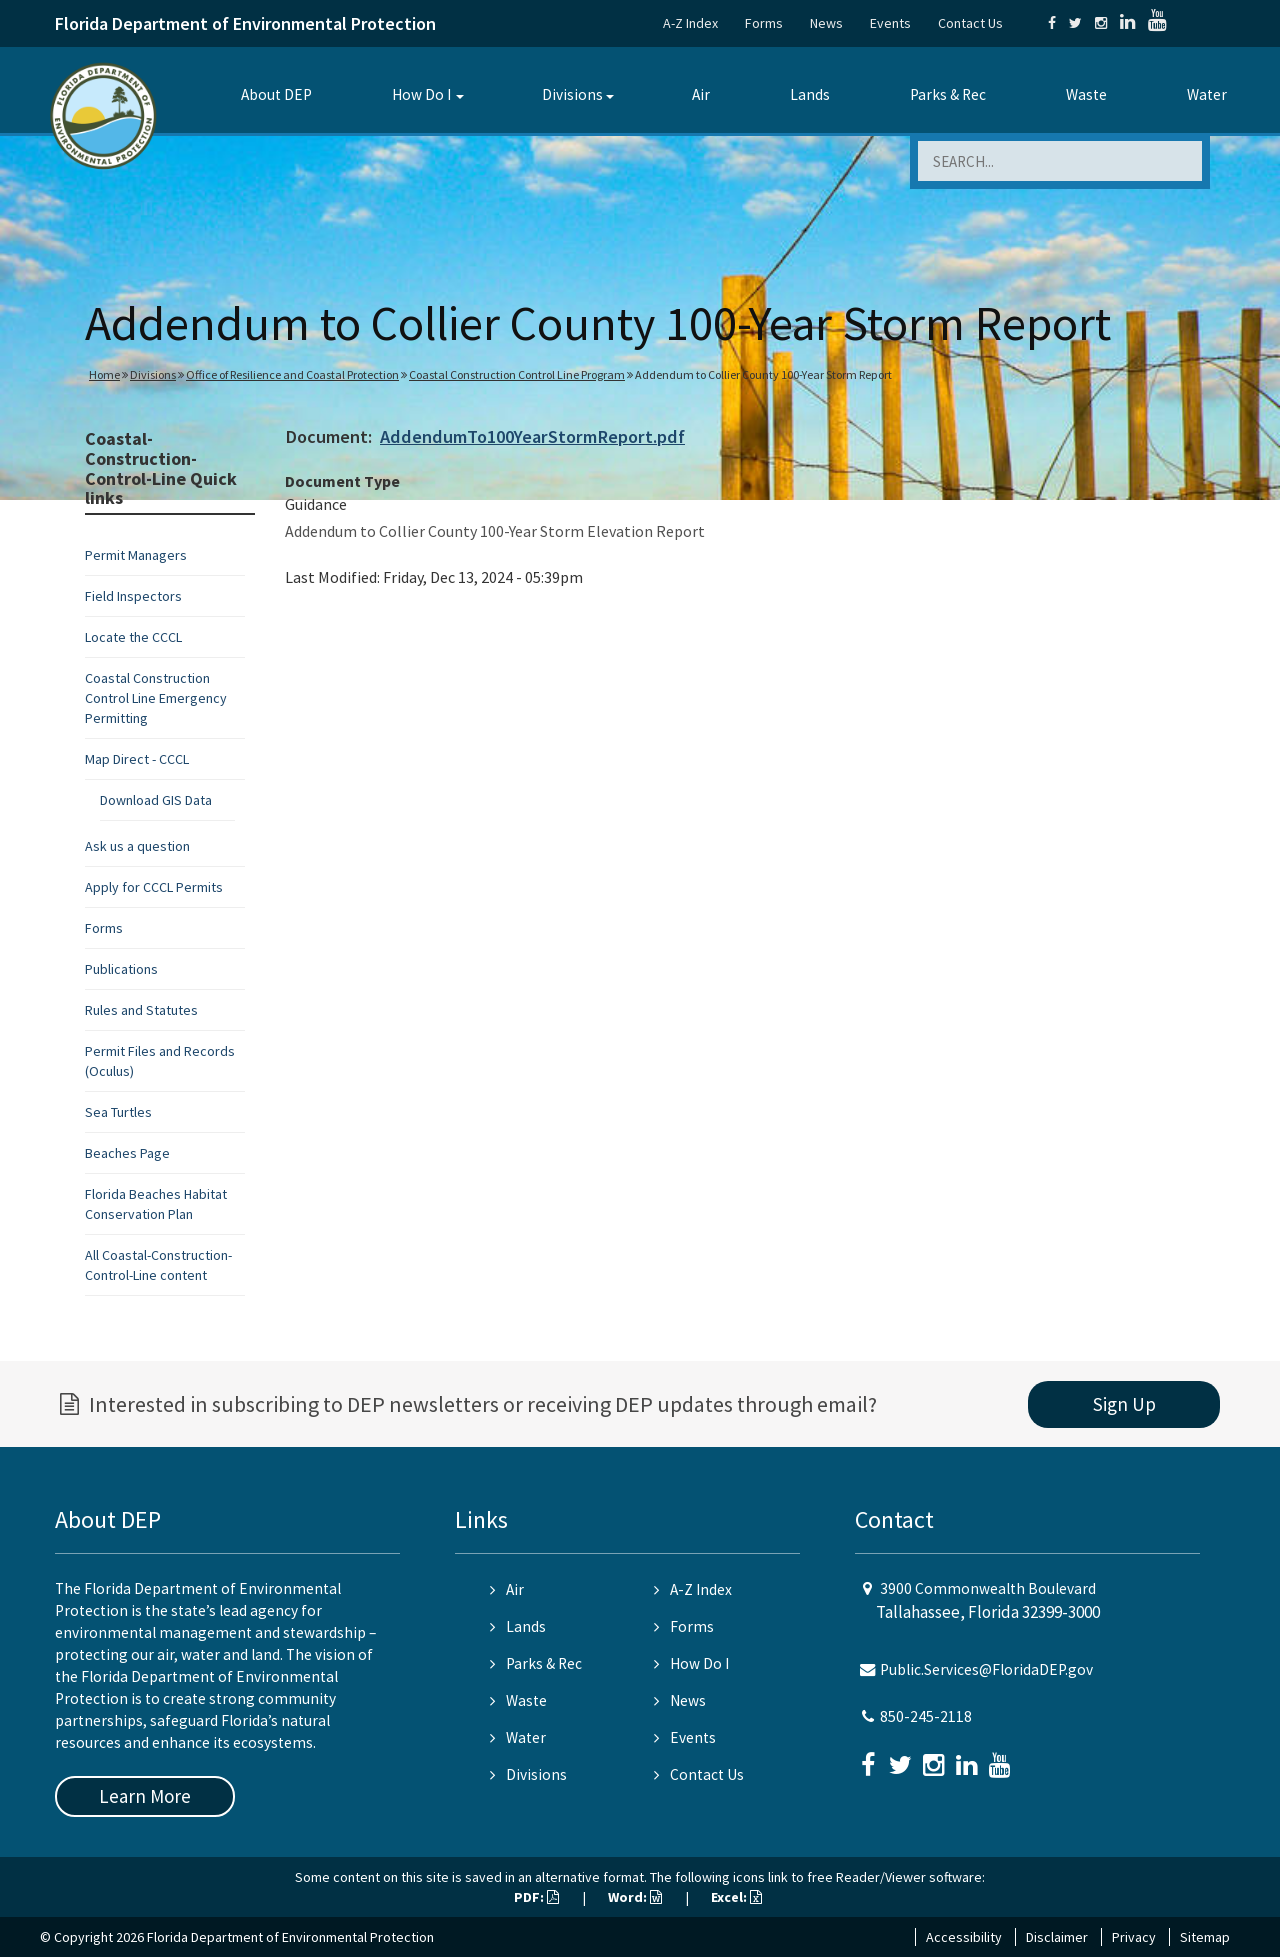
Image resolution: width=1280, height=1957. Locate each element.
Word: (635, 1897)
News (826, 23)
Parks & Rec (948, 94)
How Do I (421, 94)
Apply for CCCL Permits (154, 887)
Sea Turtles (118, 1112)
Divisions (572, 94)
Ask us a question (137, 846)
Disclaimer (1057, 1937)
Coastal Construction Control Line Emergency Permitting (156, 698)
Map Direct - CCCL (137, 759)
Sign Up (1124, 1404)
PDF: (536, 1897)
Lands (810, 94)
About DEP (276, 94)
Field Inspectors (133, 596)
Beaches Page (127, 1153)
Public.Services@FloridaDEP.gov (986, 1669)
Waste (1086, 94)
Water (1207, 94)
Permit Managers (136, 555)
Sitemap (1205, 1937)
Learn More (145, 1796)
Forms (764, 23)
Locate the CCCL (133, 637)
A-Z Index (690, 23)
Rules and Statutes (141, 1010)
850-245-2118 (926, 1716)
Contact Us (970, 23)
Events (890, 23)
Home (104, 374)
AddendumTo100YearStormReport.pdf (532, 436)
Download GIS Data (156, 800)
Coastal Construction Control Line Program (517, 374)
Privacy (1134, 1937)
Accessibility (964, 1937)
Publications (121, 969)
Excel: (736, 1897)
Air (701, 94)
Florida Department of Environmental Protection (245, 23)
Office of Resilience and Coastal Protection (292, 374)
